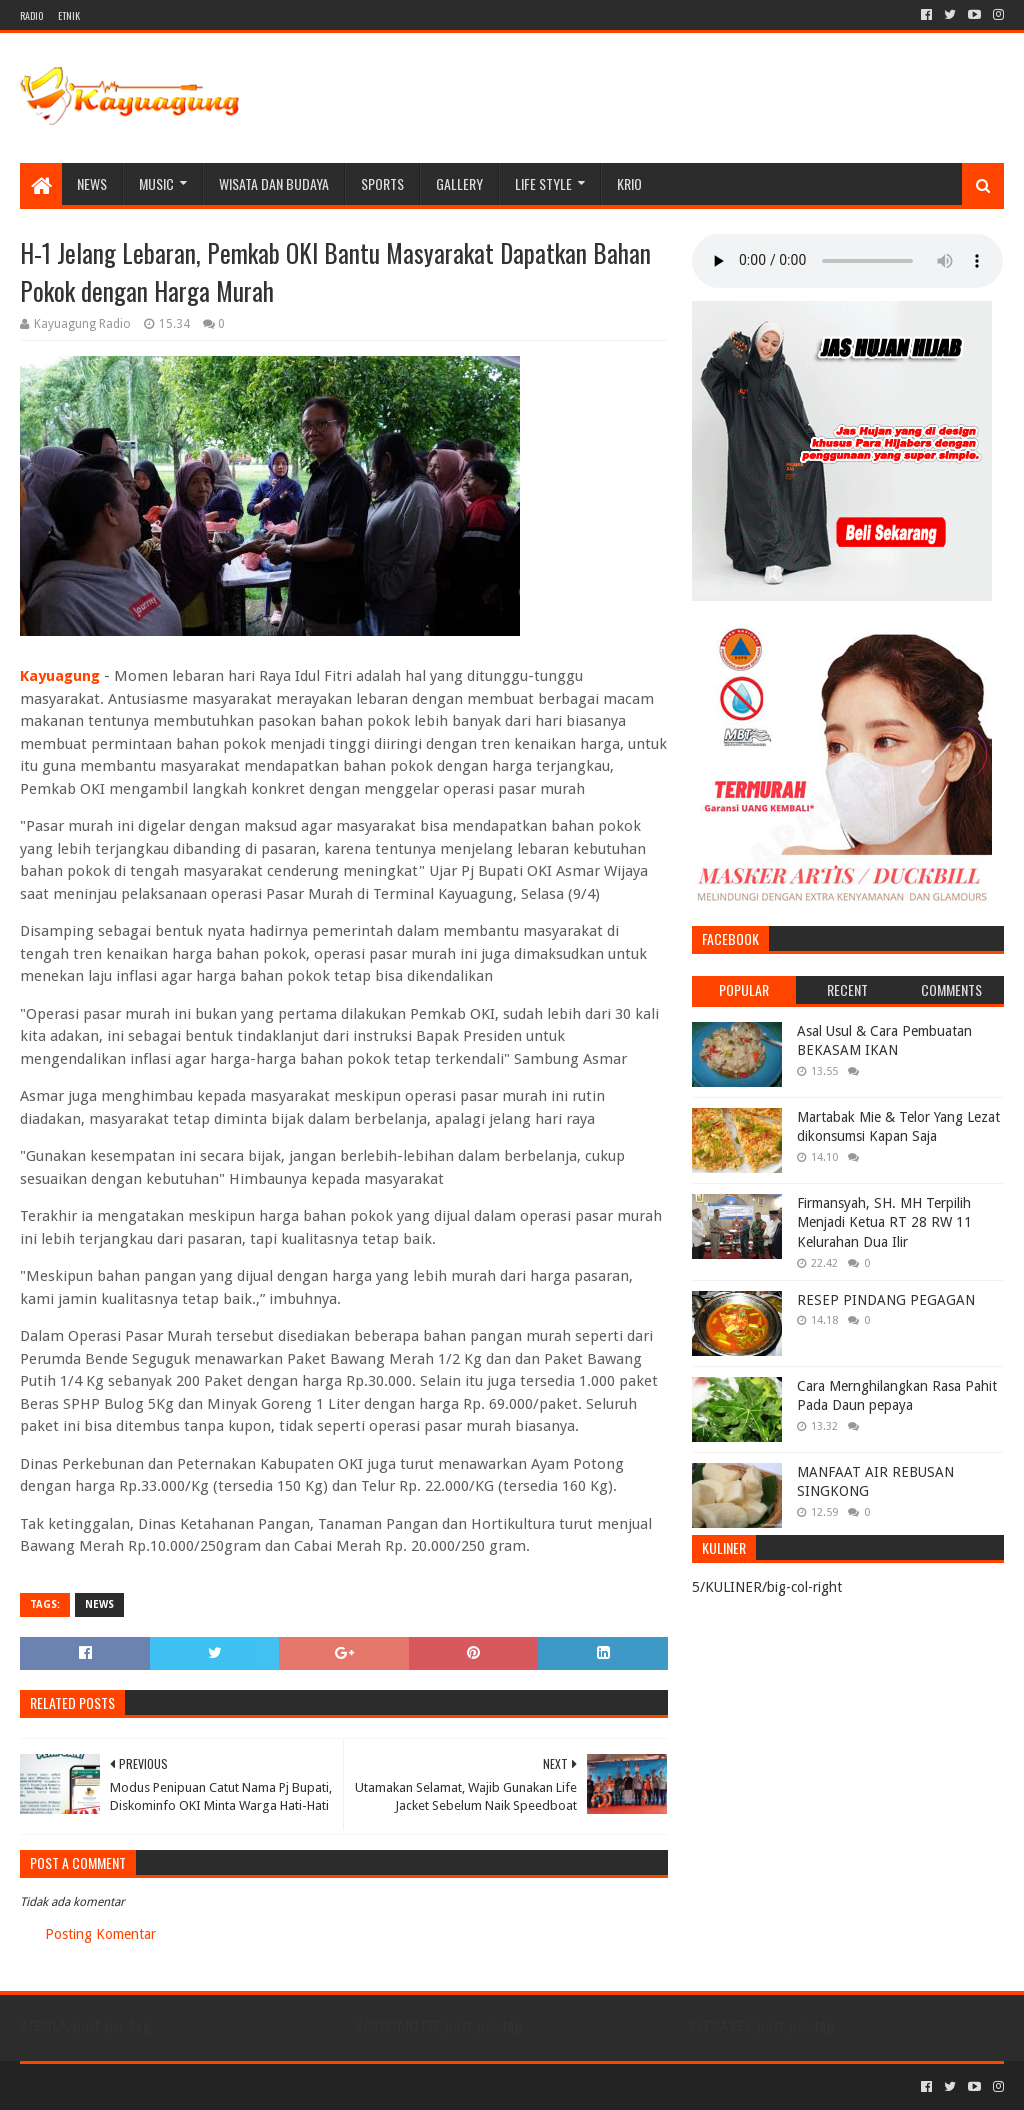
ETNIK (69, 15)
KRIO (629, 183)
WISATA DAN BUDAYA (274, 183)
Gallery (459, 183)
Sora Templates (131, 2086)
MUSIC (156, 183)
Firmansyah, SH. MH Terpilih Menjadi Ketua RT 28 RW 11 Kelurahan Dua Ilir (884, 1222)
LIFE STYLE (543, 183)
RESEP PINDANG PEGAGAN (886, 1300)
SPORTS (382, 183)
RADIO (31, 15)
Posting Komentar (100, 1934)
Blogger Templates (246, 2086)
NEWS (92, 183)
